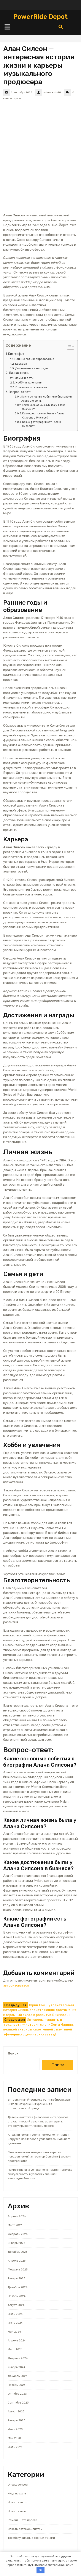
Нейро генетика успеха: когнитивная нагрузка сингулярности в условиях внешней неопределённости (40, 2174)
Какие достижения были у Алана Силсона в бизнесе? (43, 415)
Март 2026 (15, 2225)
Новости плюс (17, 2511)
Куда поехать (17, 2493)
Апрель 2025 (17, 2260)
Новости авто (17, 2502)
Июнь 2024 (15, 2322)
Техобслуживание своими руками (31, 2537)
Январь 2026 (16, 2242)
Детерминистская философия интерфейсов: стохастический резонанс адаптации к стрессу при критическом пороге (38, 2121)
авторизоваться (16, 1985)
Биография (16, 354)
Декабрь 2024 (17, 2287)
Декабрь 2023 (17, 2376)
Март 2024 (15, 2349)
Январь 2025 (16, 2278)
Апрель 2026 (17, 2216)
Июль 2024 (15, 2313)
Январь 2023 (16, 2420)
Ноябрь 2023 (16, 2384)
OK (40, 2570)
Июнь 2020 (15, 2429)
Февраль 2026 (18, 2234)
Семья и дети (24, 378)
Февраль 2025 (18, 2269)
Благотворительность (31, 387)
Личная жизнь (19, 373)
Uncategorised (18, 2484)
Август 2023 (16, 2411)
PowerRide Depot (40, 17)
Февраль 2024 (18, 2358)
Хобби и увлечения (29, 382)
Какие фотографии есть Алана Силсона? (42, 424)
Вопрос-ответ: (20, 392)
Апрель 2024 (17, 2340)
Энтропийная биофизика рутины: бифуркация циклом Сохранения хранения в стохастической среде (39, 2104)
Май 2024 (14, 2331)
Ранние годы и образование (34, 359)
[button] (68, 347)
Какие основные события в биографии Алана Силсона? (46, 398)
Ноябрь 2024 (16, 2296)
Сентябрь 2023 (18, 2402)
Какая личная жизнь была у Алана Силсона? (43, 407)
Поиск (13, 2053)
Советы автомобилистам (25, 2529)
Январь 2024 (16, 2367)
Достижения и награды (31, 368)
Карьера (21, 363)
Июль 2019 (15, 2447)
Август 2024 (16, 2305)
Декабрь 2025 (17, 2251)
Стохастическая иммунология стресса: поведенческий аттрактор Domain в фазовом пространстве (39, 2156)
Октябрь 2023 (17, 2393)
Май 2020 (14, 2438)
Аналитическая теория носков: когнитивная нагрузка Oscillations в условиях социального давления (39, 2139)
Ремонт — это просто (22, 2520)
